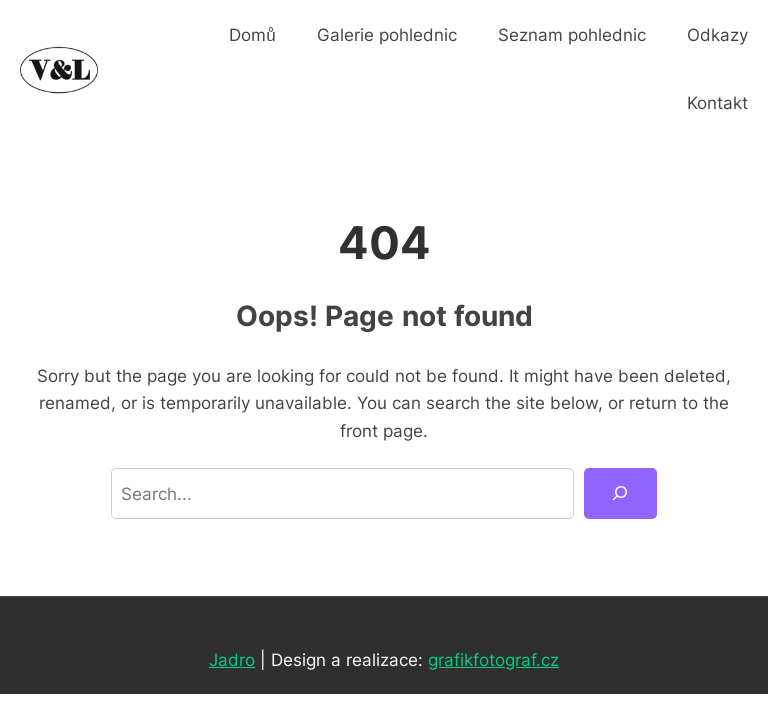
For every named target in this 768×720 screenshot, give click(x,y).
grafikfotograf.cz (493, 659)
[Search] (620, 493)
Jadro (232, 659)
